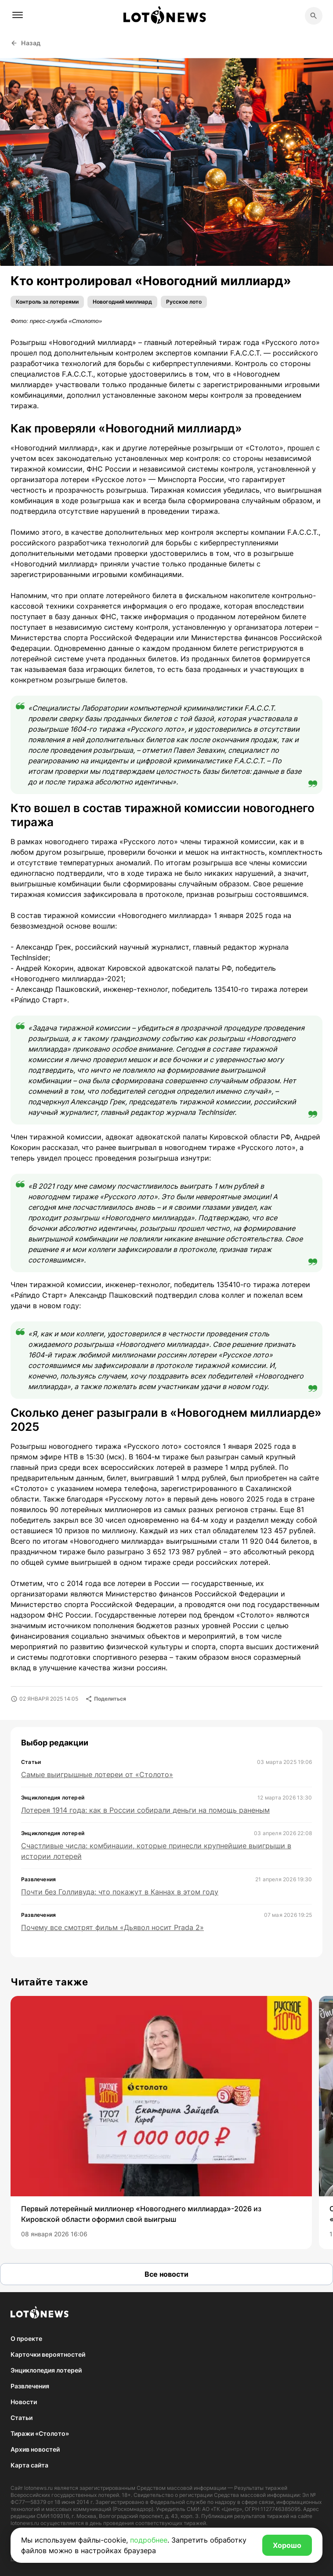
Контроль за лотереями (47, 301)
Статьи (22, 2417)
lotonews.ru (38, 2488)
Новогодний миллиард (122, 301)
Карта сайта (29, 2465)
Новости (24, 2401)
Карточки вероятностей (48, 2354)
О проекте (26, 2338)
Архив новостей (35, 2449)
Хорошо (287, 2545)
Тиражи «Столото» (40, 2433)
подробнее (148, 2540)
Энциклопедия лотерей (46, 2370)
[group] (161, 2122)
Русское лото (184, 301)
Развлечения (30, 2386)
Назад (26, 43)
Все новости (166, 2274)
